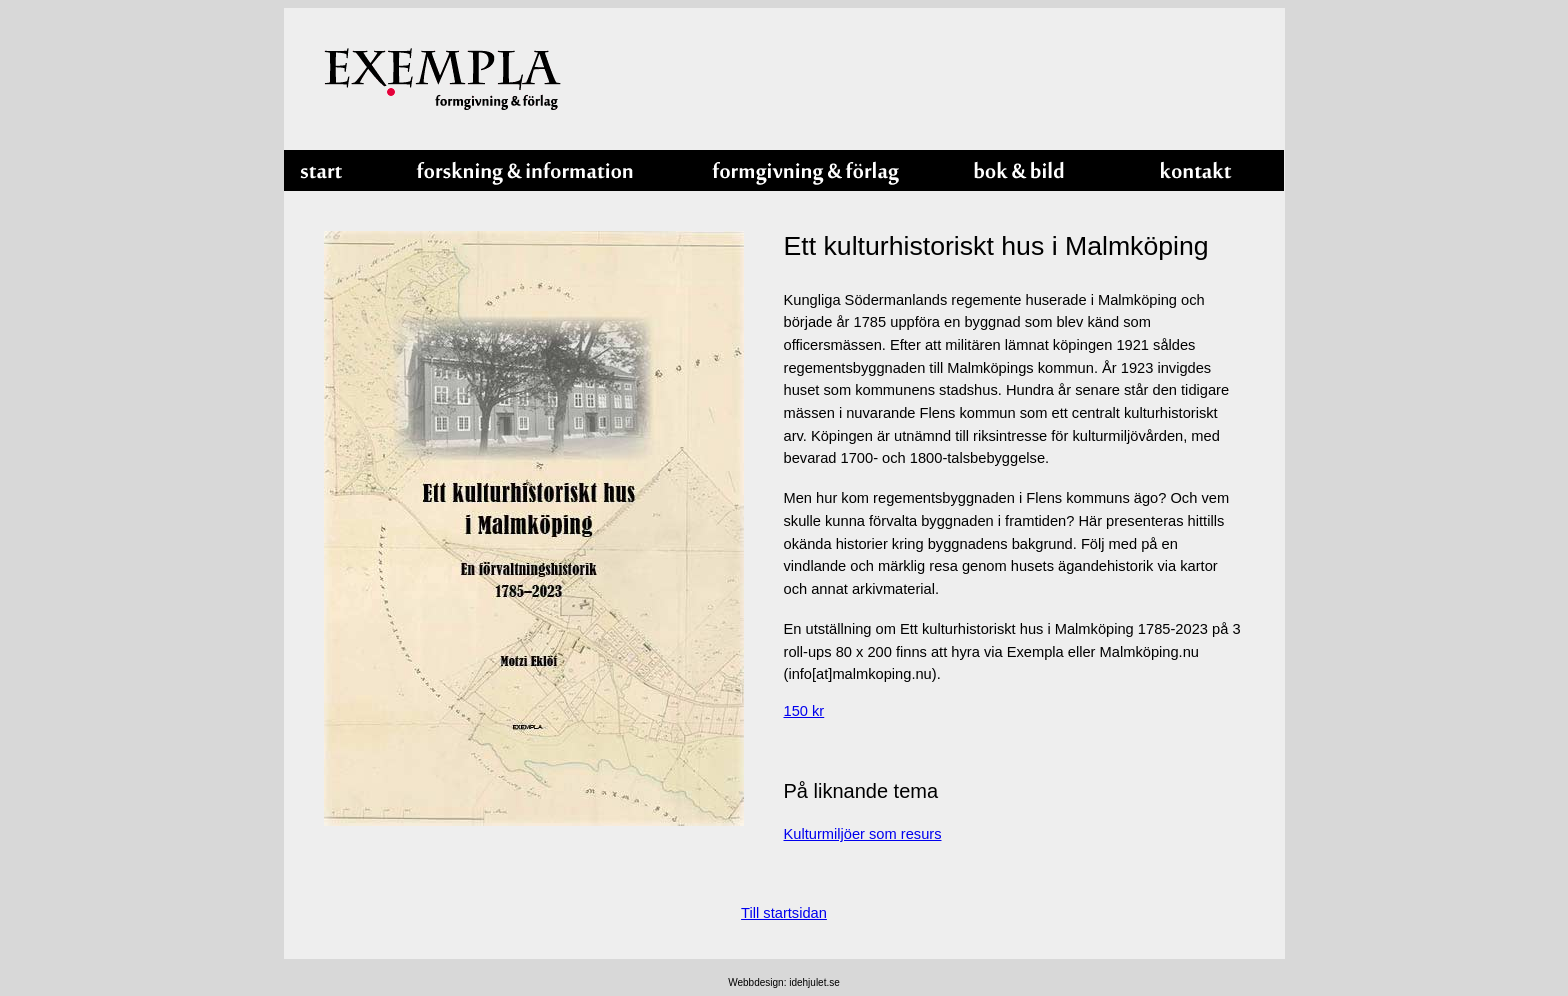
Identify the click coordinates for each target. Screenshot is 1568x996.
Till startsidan (784, 913)
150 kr (804, 711)
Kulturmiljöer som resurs (863, 834)
